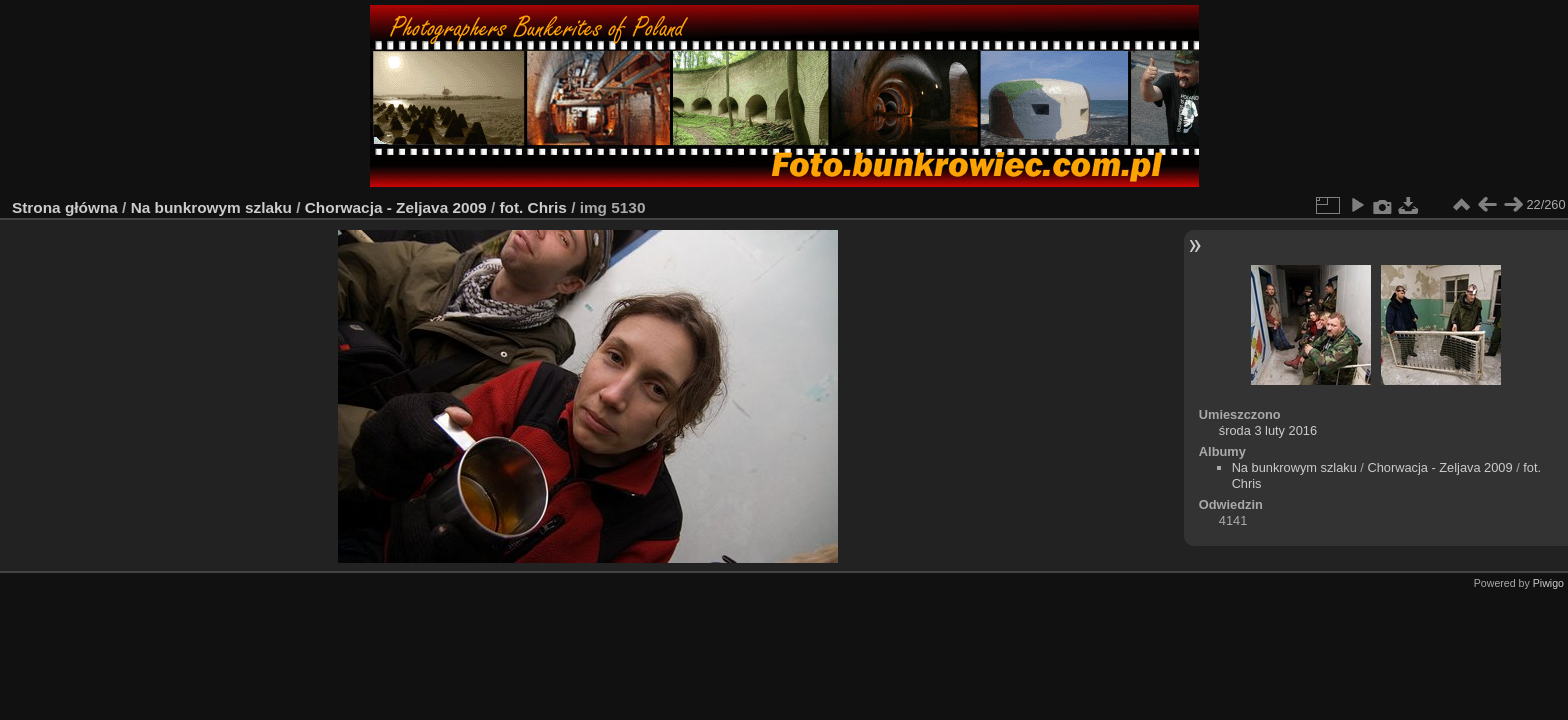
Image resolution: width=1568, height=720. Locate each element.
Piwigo (1548, 583)
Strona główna (65, 207)
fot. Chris (532, 207)
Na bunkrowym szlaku (211, 207)
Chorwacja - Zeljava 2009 (396, 207)
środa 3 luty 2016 (1268, 430)
